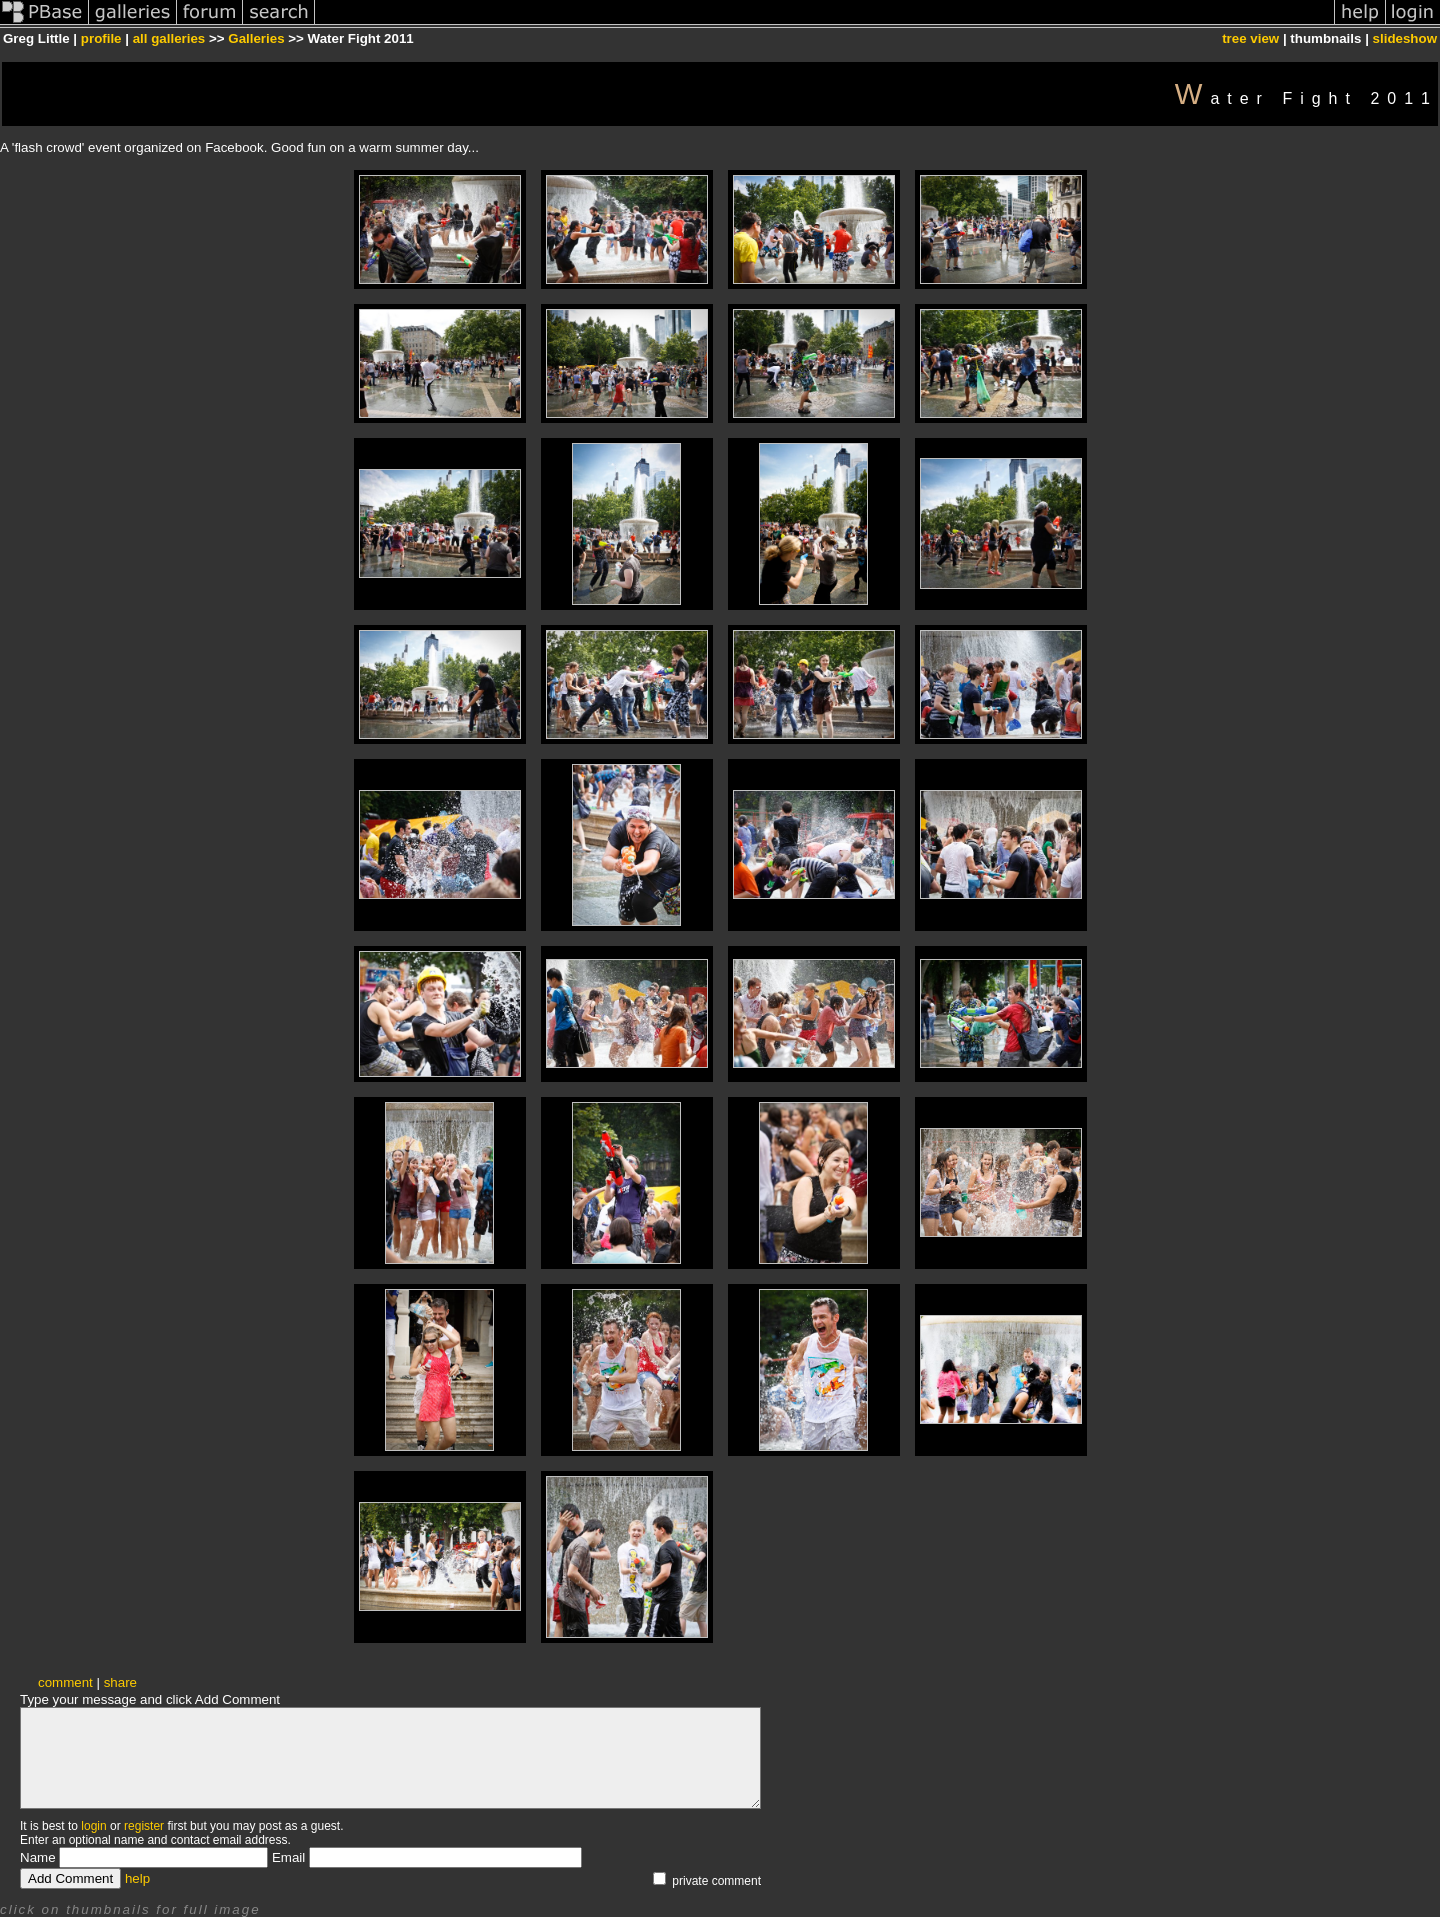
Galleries (256, 38)
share (120, 1682)
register (144, 1826)
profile (101, 38)
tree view (1250, 38)
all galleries (169, 38)
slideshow (1405, 38)
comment (65, 1682)
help (137, 1878)
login (93, 1826)
